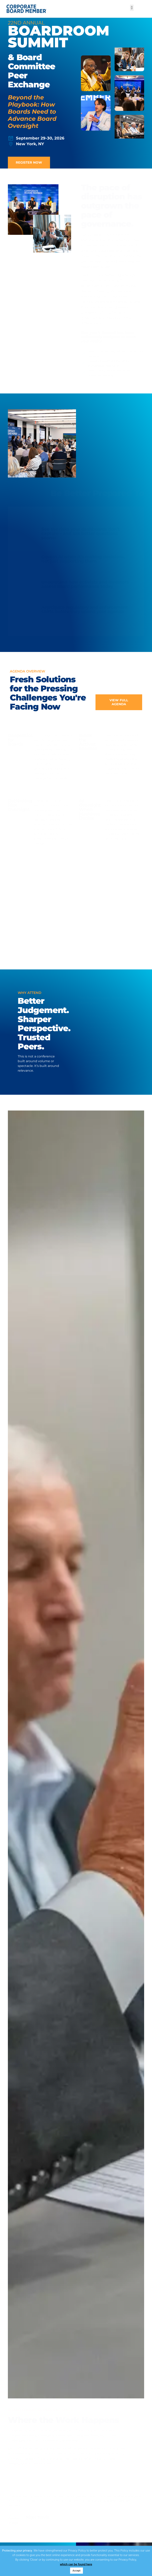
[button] (132, 8)
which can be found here (76, 2564)
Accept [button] (76, 2570)
